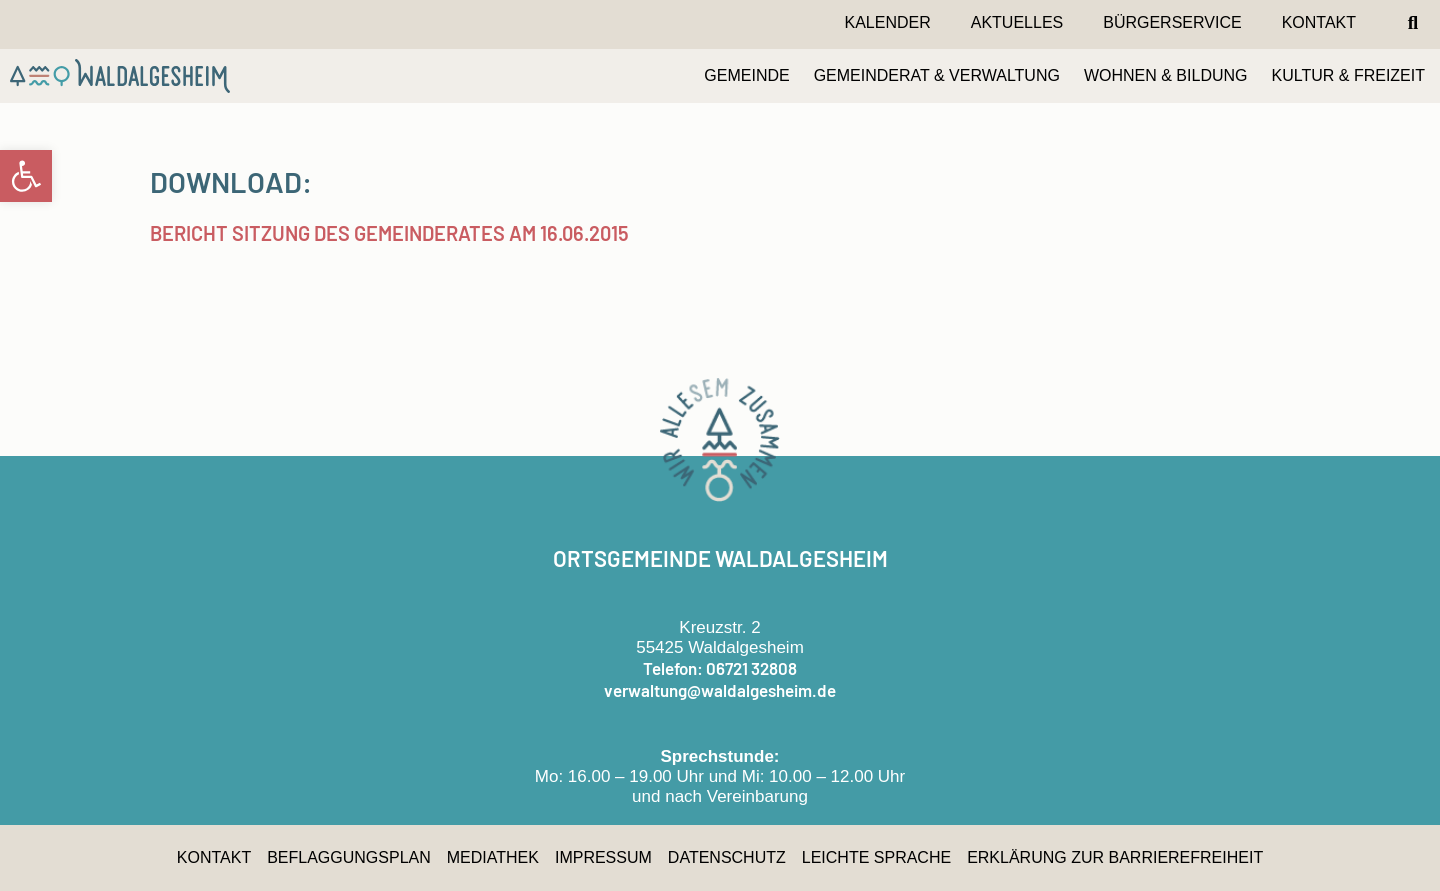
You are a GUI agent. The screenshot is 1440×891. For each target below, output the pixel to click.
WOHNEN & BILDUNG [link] (1166, 75)
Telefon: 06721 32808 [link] (720, 668)
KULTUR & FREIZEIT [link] (1349, 75)
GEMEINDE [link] (746, 75)
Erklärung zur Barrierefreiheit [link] (1115, 857)
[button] (1413, 23)
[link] (26, 176)
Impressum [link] (603, 857)
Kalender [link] (887, 22)
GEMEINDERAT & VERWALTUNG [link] (937, 75)
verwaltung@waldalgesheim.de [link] (720, 690)
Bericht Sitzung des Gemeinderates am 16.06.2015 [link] (389, 233)
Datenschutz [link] (727, 857)
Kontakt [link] (1319, 22)
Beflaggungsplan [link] (349, 857)
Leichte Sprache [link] (876, 857)
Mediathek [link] (493, 857)
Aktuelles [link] (1017, 22)
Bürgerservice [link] (1172, 22)
